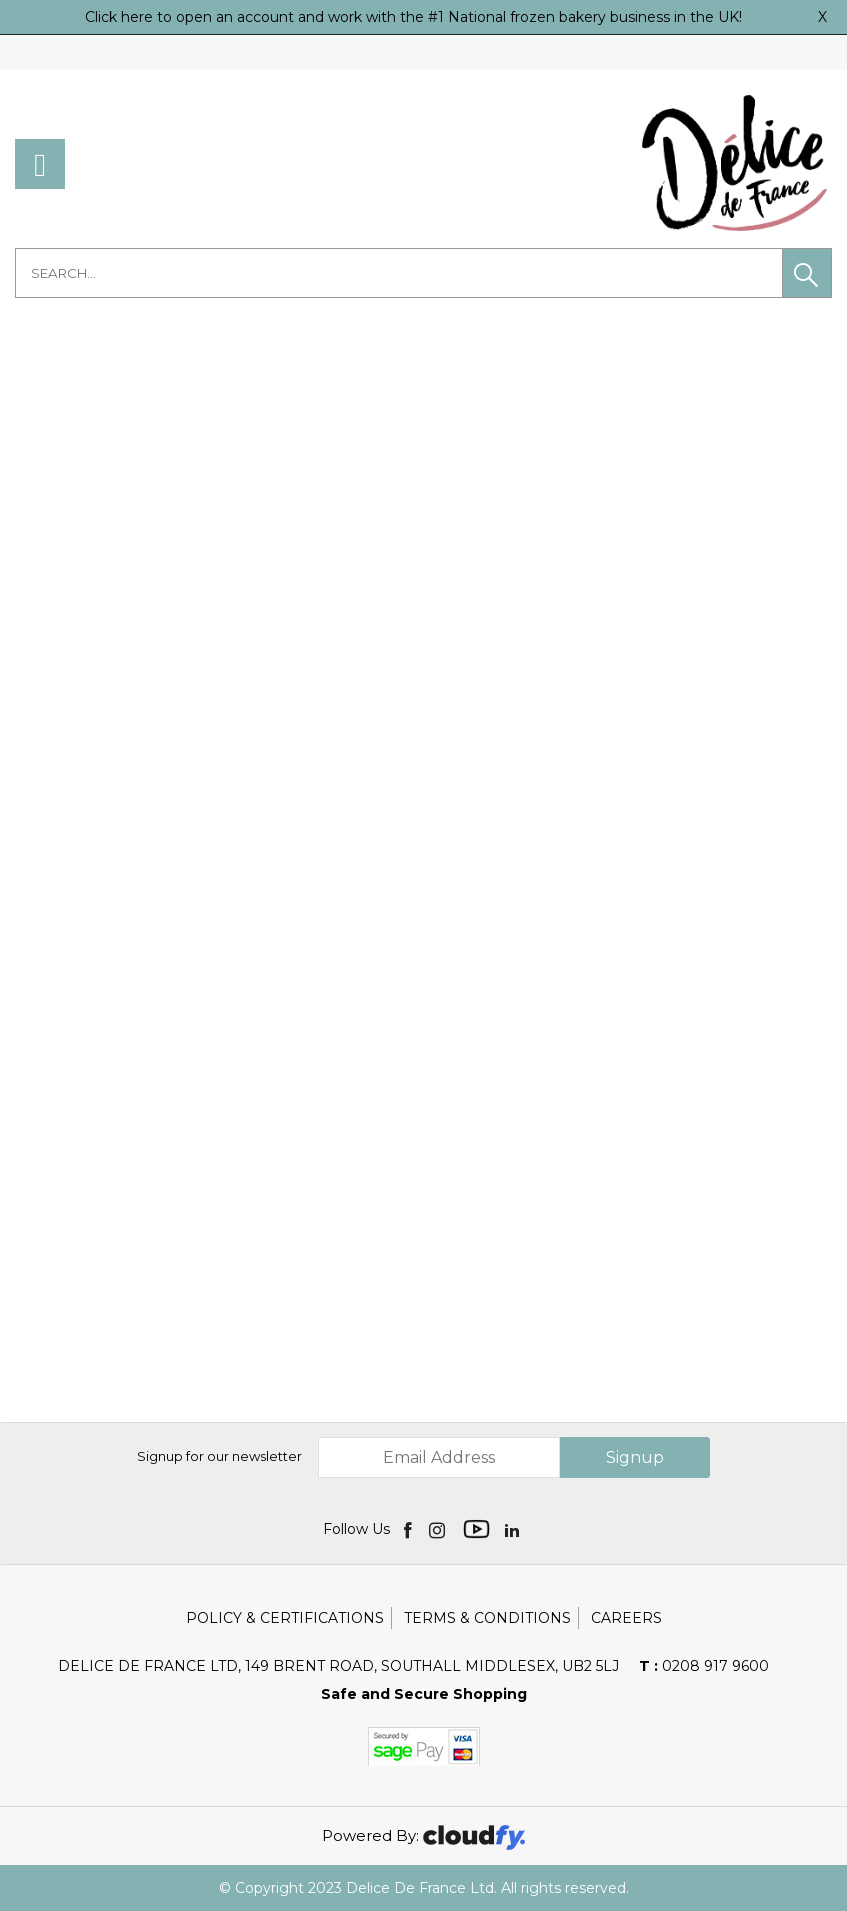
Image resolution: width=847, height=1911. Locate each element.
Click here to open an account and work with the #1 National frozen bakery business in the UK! (413, 17)
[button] (807, 273)
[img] (409, 1529)
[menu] (40, 164)
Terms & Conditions (487, 1618)
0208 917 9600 (704, 1666)
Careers (626, 1618)
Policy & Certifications (285, 1618)
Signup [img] (635, 1457)
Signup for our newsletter (219, 1456)
